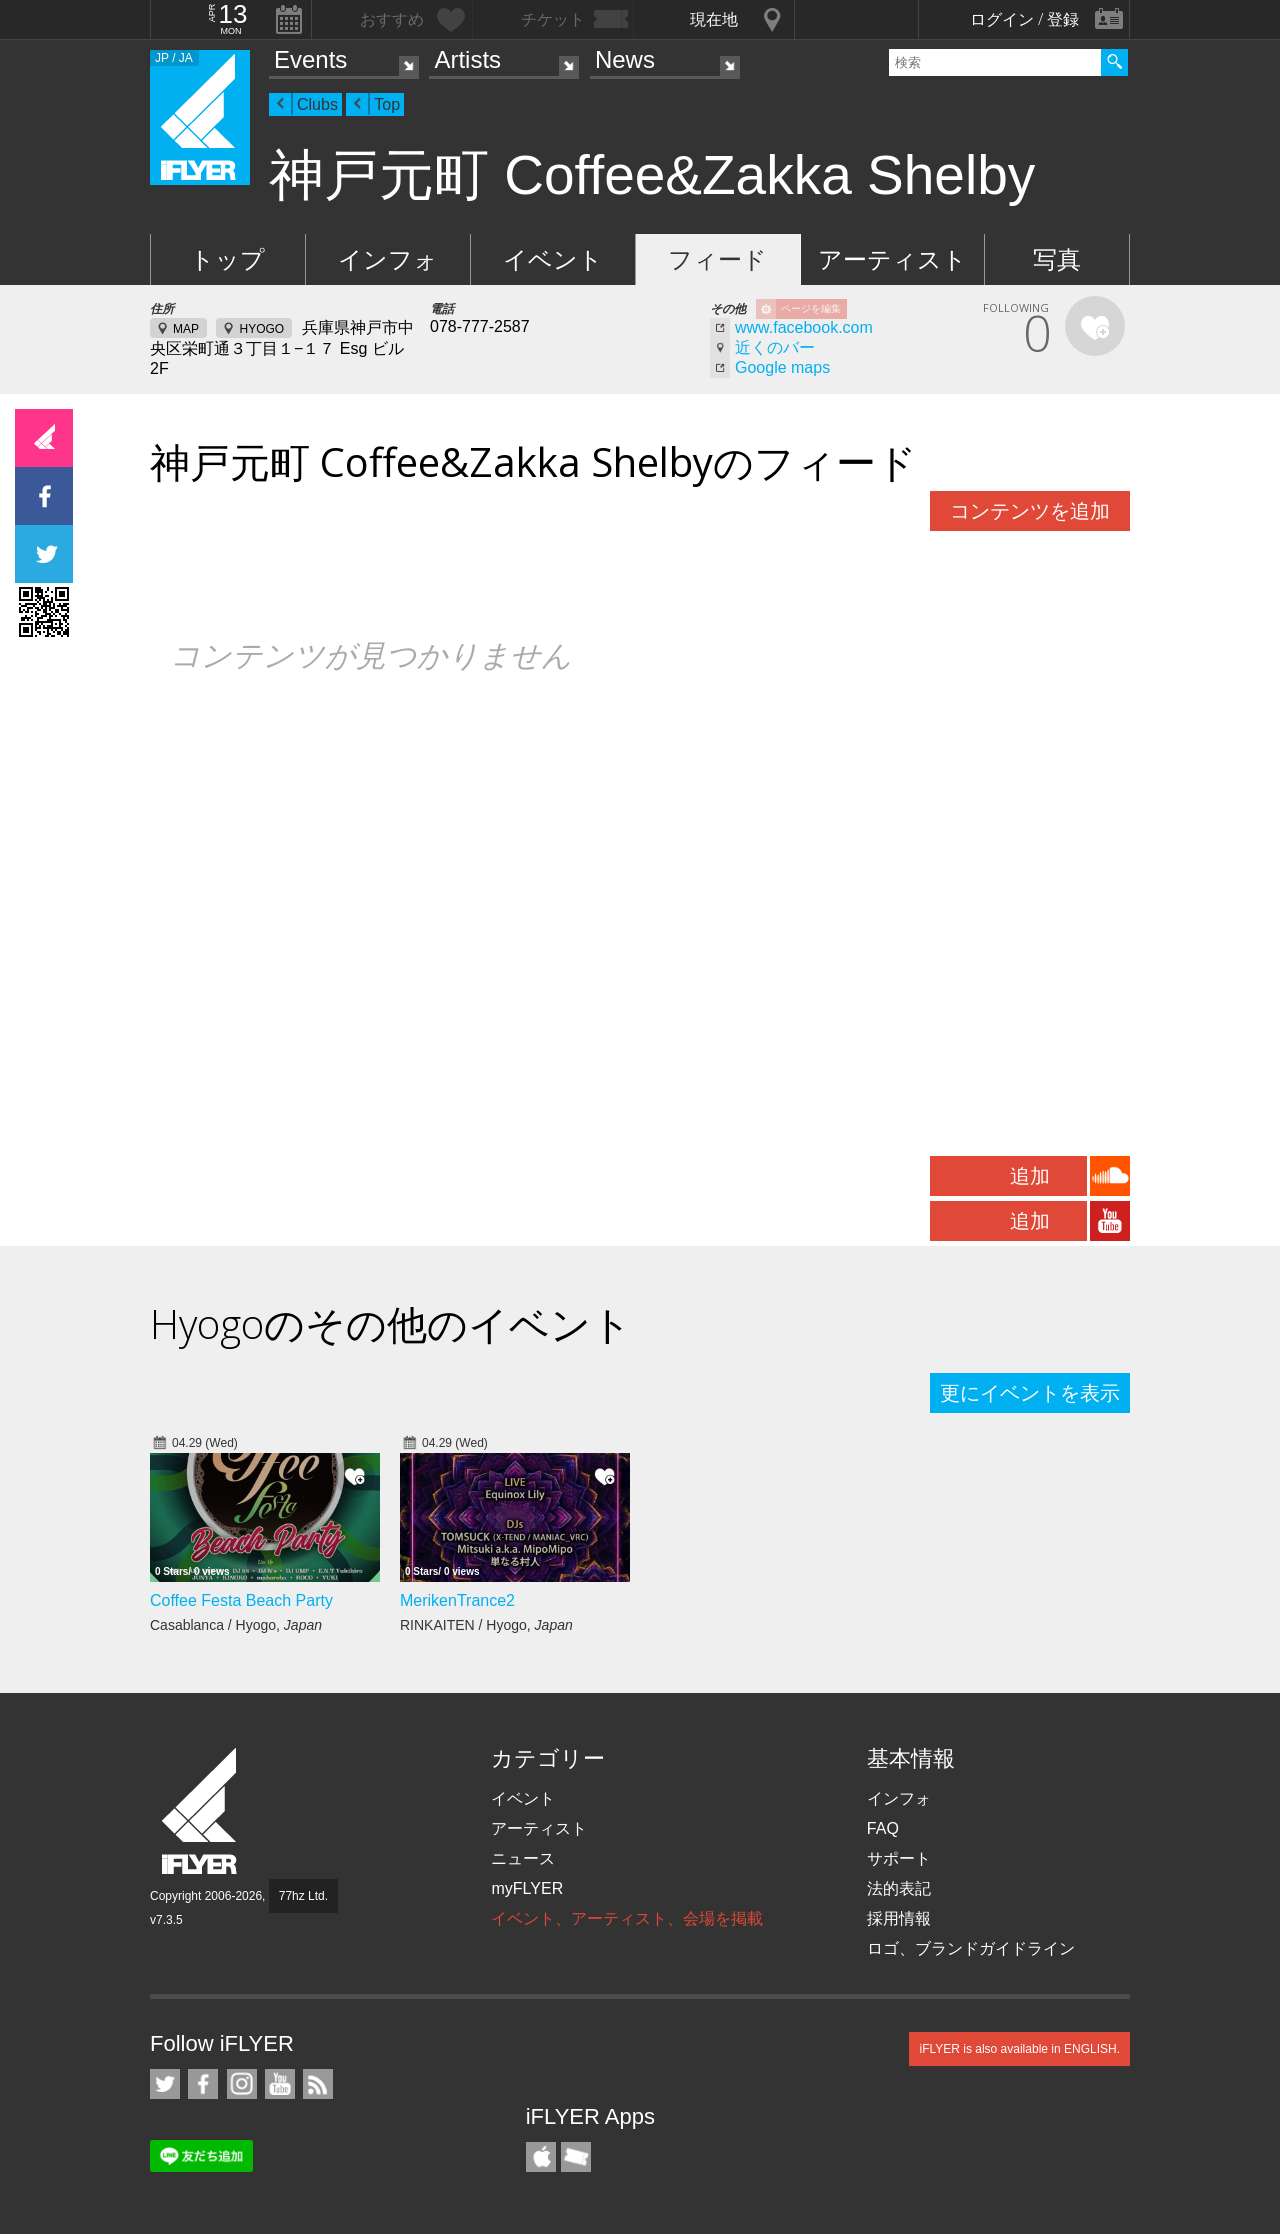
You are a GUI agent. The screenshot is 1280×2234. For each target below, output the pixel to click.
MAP (186, 329)
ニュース (523, 1858)
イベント (553, 259)
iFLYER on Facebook (203, 2084)
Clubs (317, 104)
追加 (1030, 1176)
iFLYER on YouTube (280, 2084)
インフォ (388, 259)
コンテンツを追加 (1030, 511)
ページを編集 (811, 308)
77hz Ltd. (303, 1896)
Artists (467, 59)
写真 (1057, 259)
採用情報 (899, 1918)
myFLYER (527, 1888)
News (625, 59)
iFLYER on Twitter (165, 2084)
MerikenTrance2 (457, 1600)
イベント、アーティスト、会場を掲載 (627, 1918)
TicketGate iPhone (576, 2157)
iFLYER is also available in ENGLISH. (1019, 2049)
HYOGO (261, 329)
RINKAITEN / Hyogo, (486, 1625)
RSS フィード (318, 2084)
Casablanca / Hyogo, (236, 1625)
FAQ (883, 1828)
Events (310, 59)
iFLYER (201, 1811)
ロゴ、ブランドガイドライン (971, 1948)
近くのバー (775, 347)
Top (387, 104)
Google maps (782, 367)
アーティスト (892, 259)
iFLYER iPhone (541, 2157)
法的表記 (899, 1888)
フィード (717, 259)
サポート (899, 1858)
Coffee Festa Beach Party (241, 1600)
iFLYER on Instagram (242, 2084)
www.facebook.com (804, 327)
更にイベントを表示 (1030, 1393)
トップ (227, 259)
